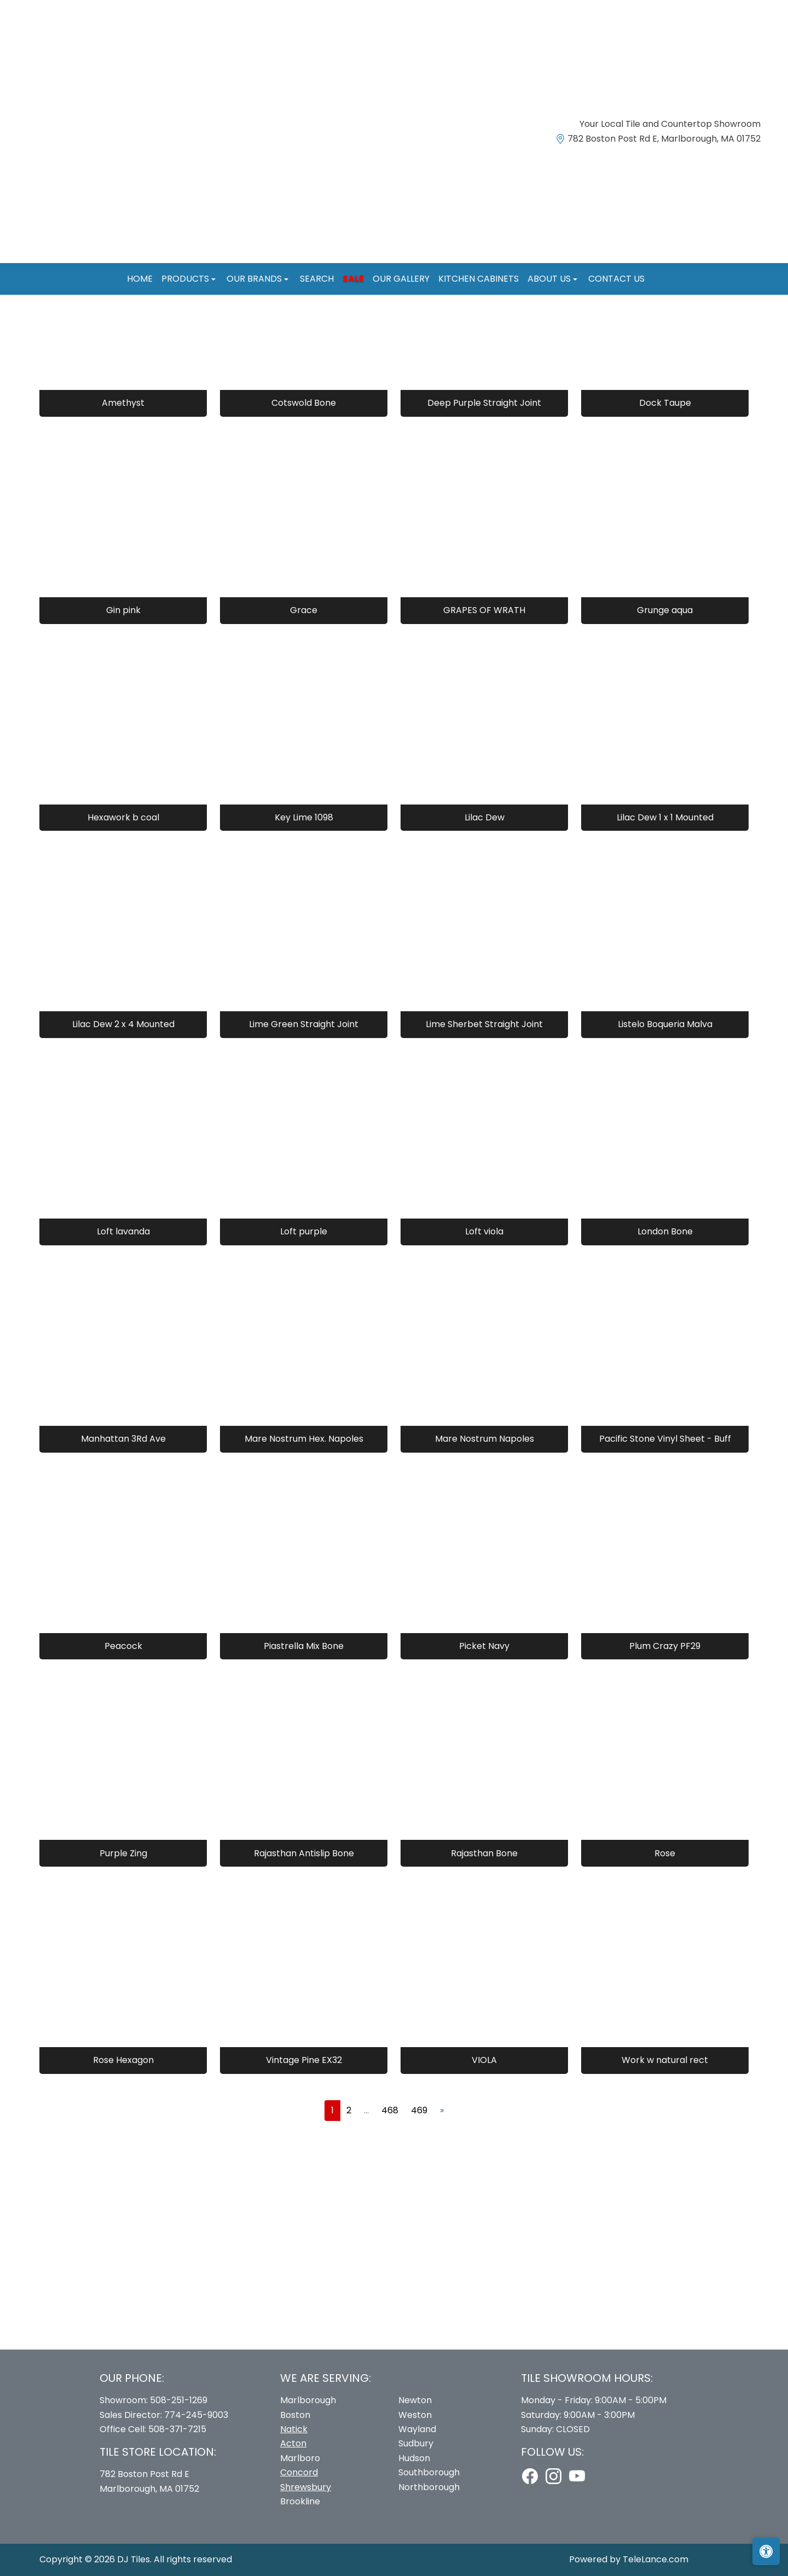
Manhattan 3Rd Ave (123, 1438)
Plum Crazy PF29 (664, 1646)
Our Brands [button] (255, 278)
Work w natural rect (665, 2060)
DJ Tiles (133, 2559)
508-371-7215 (177, 2429)
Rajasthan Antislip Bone (304, 1853)
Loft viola (484, 1231)
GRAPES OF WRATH (484, 610)
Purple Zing (123, 1853)
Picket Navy (484, 1646)
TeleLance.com (655, 2559)
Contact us (616, 278)
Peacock (123, 1646)
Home (140, 278)
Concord (299, 2472)
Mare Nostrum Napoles (484, 1438)
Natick (294, 2429)
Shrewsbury (305, 2487)
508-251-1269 (178, 2400)
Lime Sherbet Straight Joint (484, 1024)
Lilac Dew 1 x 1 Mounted (665, 817)
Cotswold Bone (303, 403)
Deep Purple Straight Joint (484, 403)
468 (389, 2110)
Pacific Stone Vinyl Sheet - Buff (665, 1438)
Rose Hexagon (123, 2060)
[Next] (441, 2110)
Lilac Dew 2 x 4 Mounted (123, 1024)
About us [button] (550, 278)
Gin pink (123, 610)
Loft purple (303, 1231)
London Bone (665, 1231)
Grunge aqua (665, 610)
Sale (353, 278)
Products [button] (186, 278)
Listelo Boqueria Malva (665, 1024)
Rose (664, 1853)
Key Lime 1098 (304, 817)
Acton (293, 2443)
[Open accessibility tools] (766, 2551)
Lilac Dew (485, 817)
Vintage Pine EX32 (304, 2060)
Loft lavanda (123, 1231)
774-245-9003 (196, 2415)
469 (419, 2110)
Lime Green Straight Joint (303, 1024)
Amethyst (123, 403)
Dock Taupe (665, 403)
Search (317, 278)
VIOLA (484, 2060)
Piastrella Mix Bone (304, 1646)
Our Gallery (401, 278)
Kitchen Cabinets (478, 278)
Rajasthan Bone (484, 1853)
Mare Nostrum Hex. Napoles (304, 1438)
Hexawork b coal (123, 817)
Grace (303, 610)
